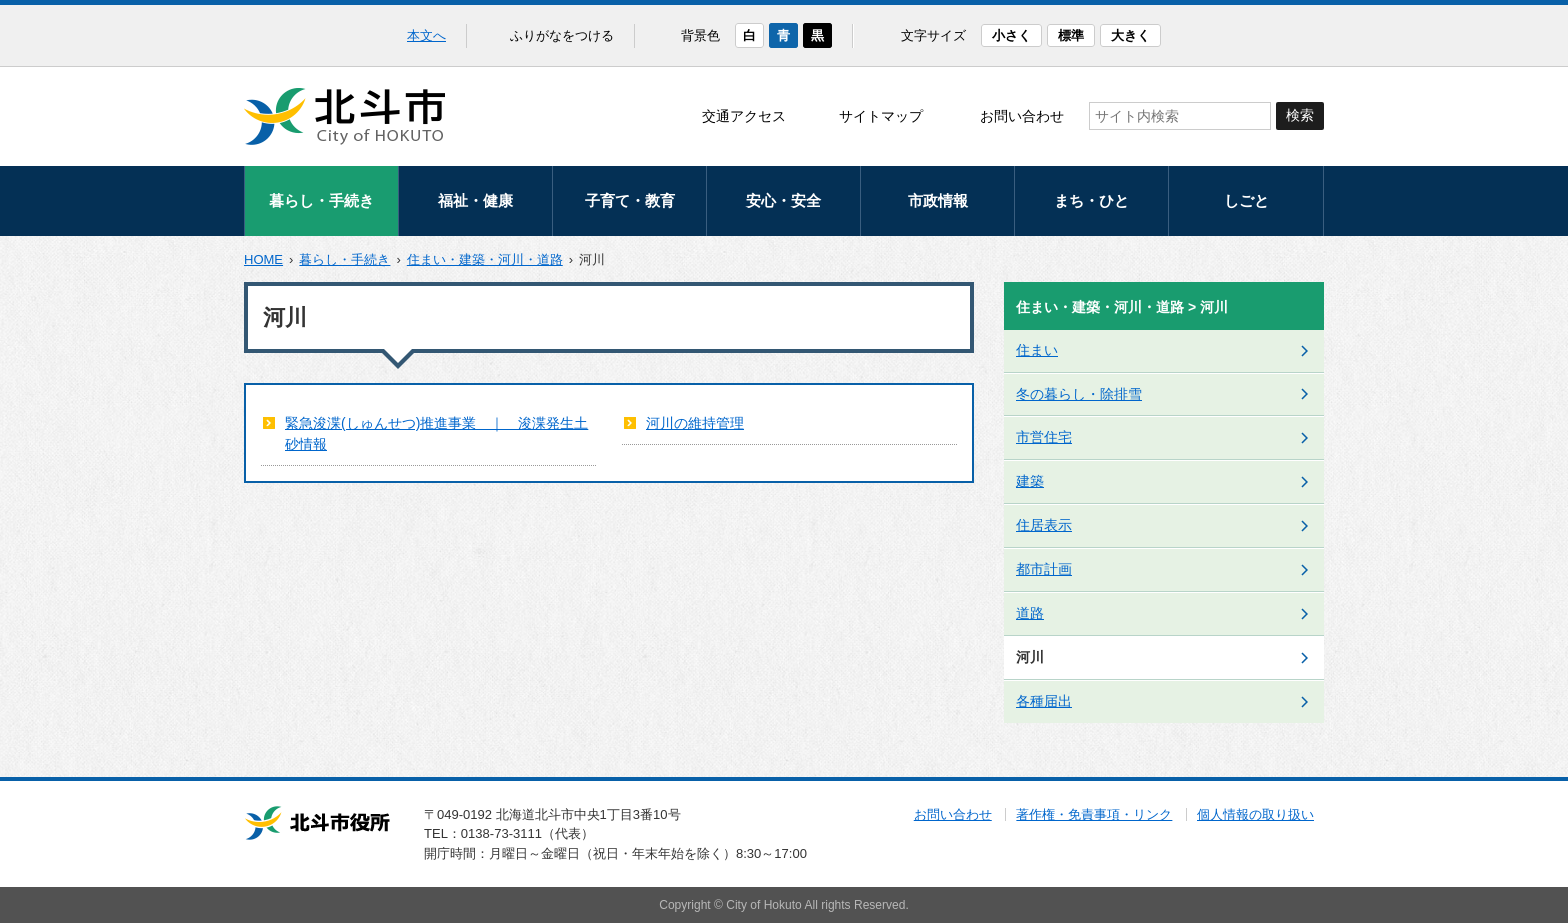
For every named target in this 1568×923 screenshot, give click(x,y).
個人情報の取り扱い (1255, 814)
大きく (1130, 35)
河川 (1030, 657)
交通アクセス (744, 116)
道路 (1030, 613)
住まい (1037, 350)
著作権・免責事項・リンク (1094, 814)
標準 (1071, 35)
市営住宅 (1044, 437)
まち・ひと (1091, 200)
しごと (1246, 200)
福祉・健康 (475, 200)
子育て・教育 (630, 200)
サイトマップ (881, 116)
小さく (1011, 35)
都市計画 (1044, 569)
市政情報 (938, 200)
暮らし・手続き (321, 200)
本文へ (426, 35)
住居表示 (1044, 525)
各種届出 (1044, 701)
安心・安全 (783, 200)
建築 (1030, 481)
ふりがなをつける (562, 35)
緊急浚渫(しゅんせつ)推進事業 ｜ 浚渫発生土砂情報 (436, 433)
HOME (263, 259)
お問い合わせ (1022, 116)
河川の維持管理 (695, 423)
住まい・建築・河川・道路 (485, 259)
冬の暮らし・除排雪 (1079, 394)
